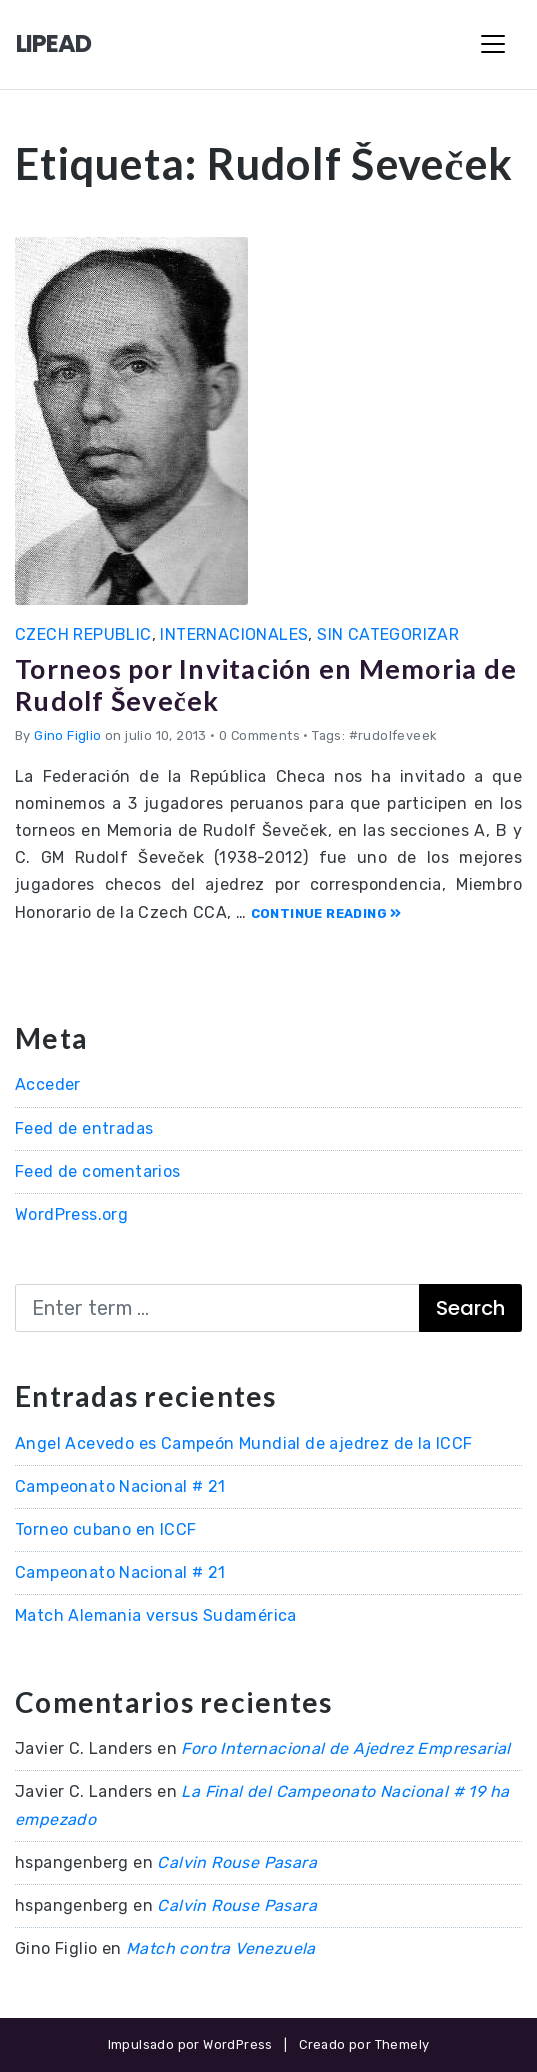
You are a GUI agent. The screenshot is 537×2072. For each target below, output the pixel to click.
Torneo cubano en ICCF (105, 1529)
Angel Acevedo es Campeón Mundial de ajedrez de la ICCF (244, 1443)
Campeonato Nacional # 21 (120, 1486)
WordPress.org (71, 1214)
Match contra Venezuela (221, 1948)
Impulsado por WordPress (190, 2044)
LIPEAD (53, 43)
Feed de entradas (84, 1128)
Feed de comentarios (98, 1171)
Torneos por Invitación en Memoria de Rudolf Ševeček (266, 684)
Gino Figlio (67, 735)
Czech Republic (83, 634)
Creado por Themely (364, 2044)
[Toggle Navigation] (493, 44)
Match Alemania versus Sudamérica (156, 1615)
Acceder (48, 1084)
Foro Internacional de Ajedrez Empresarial (345, 1748)
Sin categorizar (388, 634)
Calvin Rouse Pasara (237, 1862)
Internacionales (234, 634)
